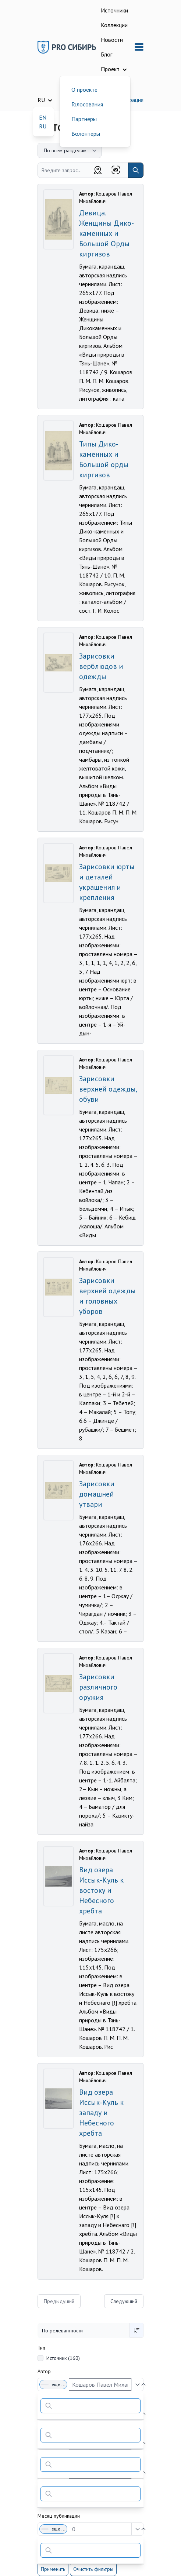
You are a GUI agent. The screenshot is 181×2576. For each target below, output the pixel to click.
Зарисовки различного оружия (98, 1687)
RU (42, 126)
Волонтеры (85, 133)
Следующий (123, 2301)
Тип (41, 2347)
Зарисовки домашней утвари (96, 1494)
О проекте (84, 89)
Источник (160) (63, 2358)
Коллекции (114, 25)
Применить (53, 2569)
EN (42, 117)
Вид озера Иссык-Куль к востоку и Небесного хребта (101, 1890)
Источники (114, 10)
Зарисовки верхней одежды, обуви (108, 1089)
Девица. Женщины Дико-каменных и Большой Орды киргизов (106, 233)
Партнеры (84, 119)
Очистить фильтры (93, 2569)
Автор (44, 2371)
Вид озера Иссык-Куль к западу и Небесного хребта (101, 2112)
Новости (112, 39)
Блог (106, 54)
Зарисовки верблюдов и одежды (101, 666)
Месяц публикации (59, 2516)
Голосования (87, 104)
